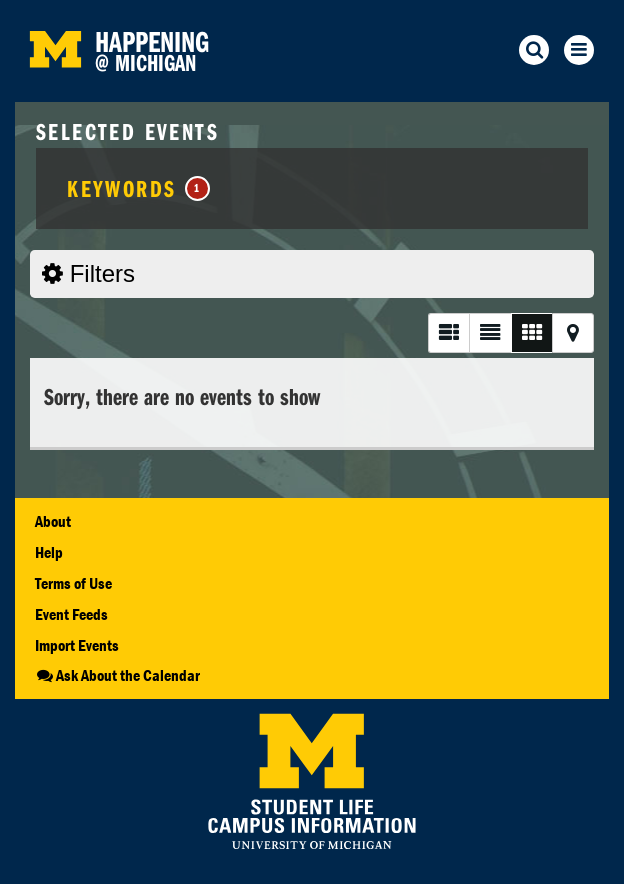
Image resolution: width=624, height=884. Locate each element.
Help (49, 552)
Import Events (77, 645)
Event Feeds (71, 614)
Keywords (138, 188)
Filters (88, 273)
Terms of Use (73, 583)
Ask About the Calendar (117, 675)
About (53, 521)
